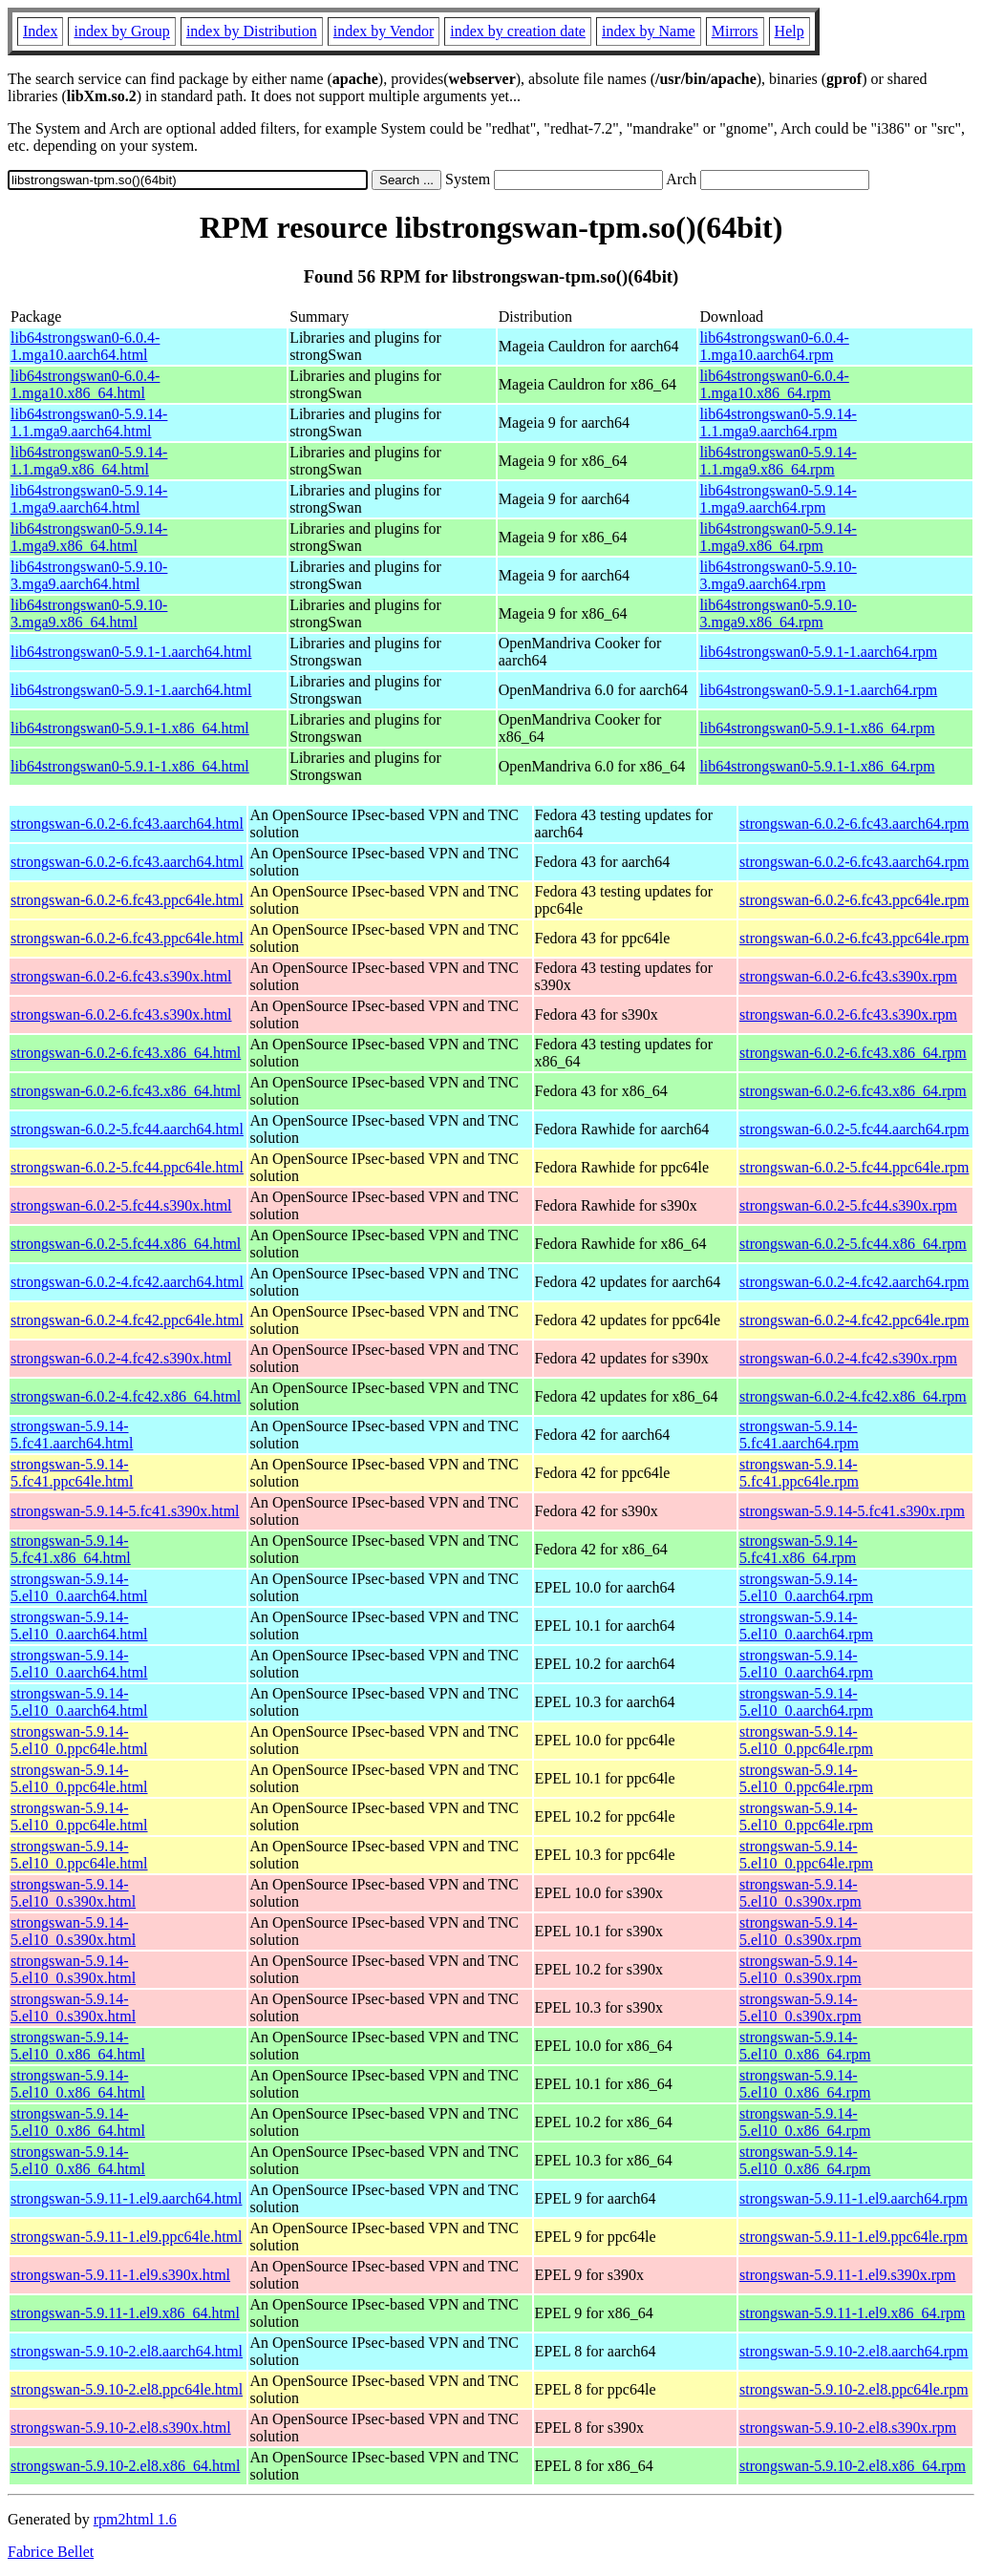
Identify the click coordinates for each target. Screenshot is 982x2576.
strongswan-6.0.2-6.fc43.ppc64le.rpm (854, 900)
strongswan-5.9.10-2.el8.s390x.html (121, 2427)
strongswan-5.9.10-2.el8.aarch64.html (127, 2351)
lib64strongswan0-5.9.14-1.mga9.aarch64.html (89, 499)
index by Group (121, 31)
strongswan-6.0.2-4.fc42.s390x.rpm (848, 1358)
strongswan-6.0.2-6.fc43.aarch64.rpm (854, 823)
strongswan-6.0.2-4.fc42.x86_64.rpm (853, 1396)
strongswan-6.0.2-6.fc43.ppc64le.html (127, 900)
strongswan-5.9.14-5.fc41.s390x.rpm (852, 1511)
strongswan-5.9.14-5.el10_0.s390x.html (73, 1893)
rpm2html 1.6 (135, 2519)
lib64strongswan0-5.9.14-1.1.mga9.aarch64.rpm (777, 422)
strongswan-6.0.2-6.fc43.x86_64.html (126, 1053)
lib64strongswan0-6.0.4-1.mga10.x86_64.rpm (773, 384)
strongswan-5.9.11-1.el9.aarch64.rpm (853, 2198)
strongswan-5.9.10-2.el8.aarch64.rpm (854, 2351)
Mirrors (735, 31)
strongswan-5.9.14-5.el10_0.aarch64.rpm (806, 1587)
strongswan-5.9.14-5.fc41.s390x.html (125, 1511)
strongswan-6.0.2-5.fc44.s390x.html (121, 1205)
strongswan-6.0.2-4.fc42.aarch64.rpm (854, 1282)
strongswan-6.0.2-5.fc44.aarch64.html (127, 1129)
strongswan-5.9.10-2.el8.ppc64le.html (127, 2389)
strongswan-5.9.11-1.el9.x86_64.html (125, 2313)
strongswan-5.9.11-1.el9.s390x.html (120, 2275)
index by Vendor (383, 31)
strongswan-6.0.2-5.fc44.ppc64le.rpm (854, 1167)
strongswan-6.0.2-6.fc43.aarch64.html (127, 823)
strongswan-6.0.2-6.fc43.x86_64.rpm (853, 1053)
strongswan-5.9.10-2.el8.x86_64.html (125, 2466)
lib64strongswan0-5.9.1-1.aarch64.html (131, 652)
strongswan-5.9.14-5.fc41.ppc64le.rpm (799, 1472)
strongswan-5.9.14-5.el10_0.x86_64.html (78, 2045)
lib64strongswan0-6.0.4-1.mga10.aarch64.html (85, 346)
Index (40, 31)
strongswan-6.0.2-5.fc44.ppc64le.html (127, 1167)
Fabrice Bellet (51, 2552)
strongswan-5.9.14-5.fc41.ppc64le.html (72, 1472)
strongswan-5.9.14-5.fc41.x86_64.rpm (798, 1549)
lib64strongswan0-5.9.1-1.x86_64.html (130, 728)
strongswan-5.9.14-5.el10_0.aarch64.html (79, 1587)
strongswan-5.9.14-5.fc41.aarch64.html (72, 1434)
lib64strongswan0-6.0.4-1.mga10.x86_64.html (85, 384)
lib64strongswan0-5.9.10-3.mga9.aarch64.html (89, 575)
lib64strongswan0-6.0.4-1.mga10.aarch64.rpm (773, 346)
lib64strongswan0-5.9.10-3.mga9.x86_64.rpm (777, 613)
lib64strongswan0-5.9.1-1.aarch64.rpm (818, 652)
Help (789, 31)
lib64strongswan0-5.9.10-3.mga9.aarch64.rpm (777, 575)
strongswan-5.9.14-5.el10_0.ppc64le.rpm (806, 1740)
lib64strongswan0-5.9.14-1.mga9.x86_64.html (89, 537)
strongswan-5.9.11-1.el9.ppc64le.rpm (853, 2236)
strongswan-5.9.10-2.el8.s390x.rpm (847, 2427)
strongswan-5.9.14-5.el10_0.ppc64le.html (79, 1740)
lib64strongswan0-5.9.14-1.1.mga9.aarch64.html (89, 422)
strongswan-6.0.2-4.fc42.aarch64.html (127, 1282)
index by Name (648, 31)
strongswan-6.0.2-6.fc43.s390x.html (121, 976)
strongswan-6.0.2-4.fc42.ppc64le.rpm (854, 1320)
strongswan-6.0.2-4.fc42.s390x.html (121, 1358)
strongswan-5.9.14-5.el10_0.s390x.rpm (800, 1893)
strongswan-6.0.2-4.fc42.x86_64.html (126, 1396)
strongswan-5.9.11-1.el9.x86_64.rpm (852, 2313)
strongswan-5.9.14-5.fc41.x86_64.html (71, 1549)
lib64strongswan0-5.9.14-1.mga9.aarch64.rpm (777, 499)
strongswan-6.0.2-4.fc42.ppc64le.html (127, 1320)
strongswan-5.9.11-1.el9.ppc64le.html (126, 2236)
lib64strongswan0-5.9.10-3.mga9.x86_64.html (89, 613)
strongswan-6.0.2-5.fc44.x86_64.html (126, 1243)
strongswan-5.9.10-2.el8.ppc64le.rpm (854, 2389)
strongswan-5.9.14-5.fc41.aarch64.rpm (799, 1434)
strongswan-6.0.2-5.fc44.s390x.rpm (848, 1205)
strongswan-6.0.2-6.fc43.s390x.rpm (848, 976)
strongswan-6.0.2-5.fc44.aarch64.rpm (854, 1129)
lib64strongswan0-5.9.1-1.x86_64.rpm (816, 728)
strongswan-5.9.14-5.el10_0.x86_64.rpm (804, 2045)
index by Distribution (251, 31)
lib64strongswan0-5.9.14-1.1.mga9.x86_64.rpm (777, 460)
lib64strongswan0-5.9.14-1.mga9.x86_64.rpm (777, 537)
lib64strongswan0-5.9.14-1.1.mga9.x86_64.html (89, 460)
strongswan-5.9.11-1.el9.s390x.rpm (847, 2275)
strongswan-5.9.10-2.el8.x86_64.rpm (852, 2466)
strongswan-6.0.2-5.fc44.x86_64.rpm (853, 1243)
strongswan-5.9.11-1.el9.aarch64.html (126, 2198)
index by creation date (518, 31)
